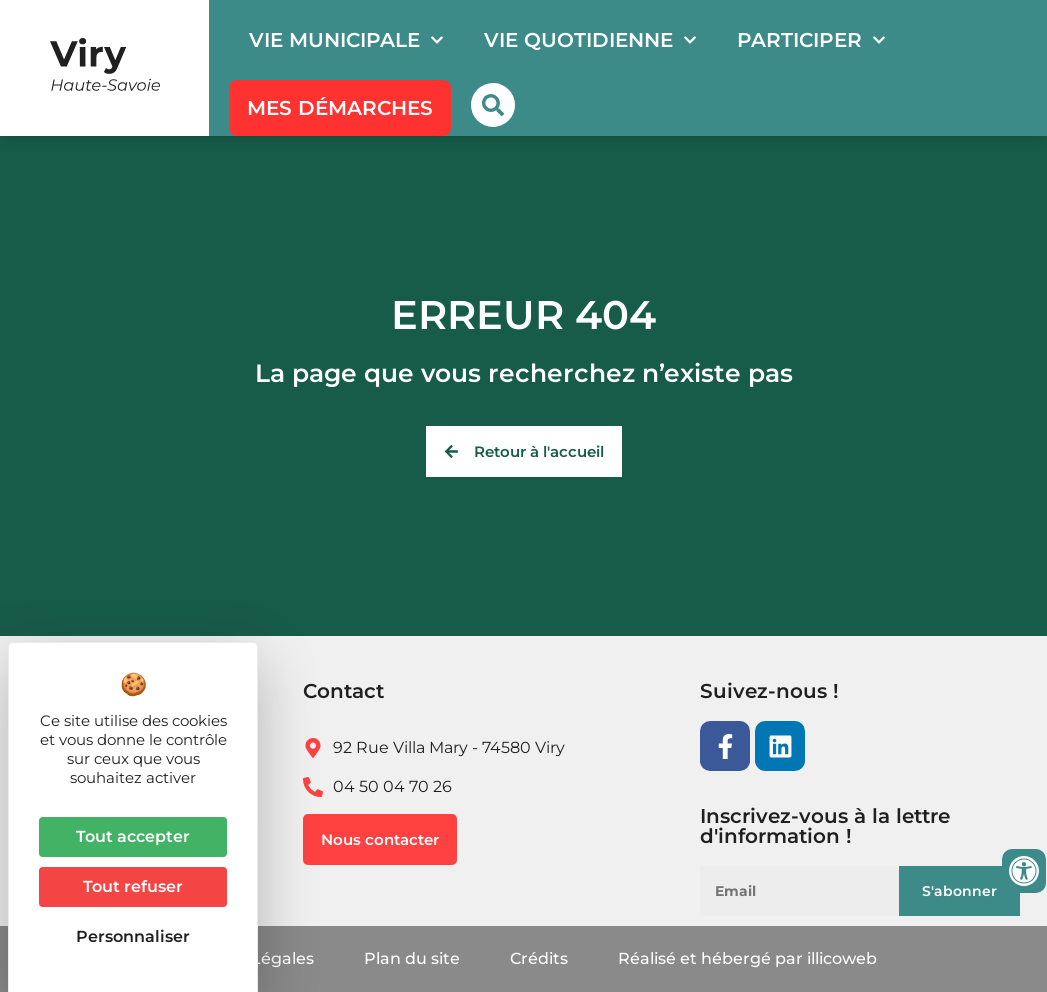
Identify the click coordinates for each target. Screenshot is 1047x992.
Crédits (539, 958)
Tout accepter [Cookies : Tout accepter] (133, 836)
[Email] (815, 891)
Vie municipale (346, 40)
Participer (811, 40)
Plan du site (412, 958)
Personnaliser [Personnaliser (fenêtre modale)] (133, 936)
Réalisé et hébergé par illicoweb (747, 958)
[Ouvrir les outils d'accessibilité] (1024, 871)
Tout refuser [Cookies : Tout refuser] (133, 886)
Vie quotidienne (590, 40)
